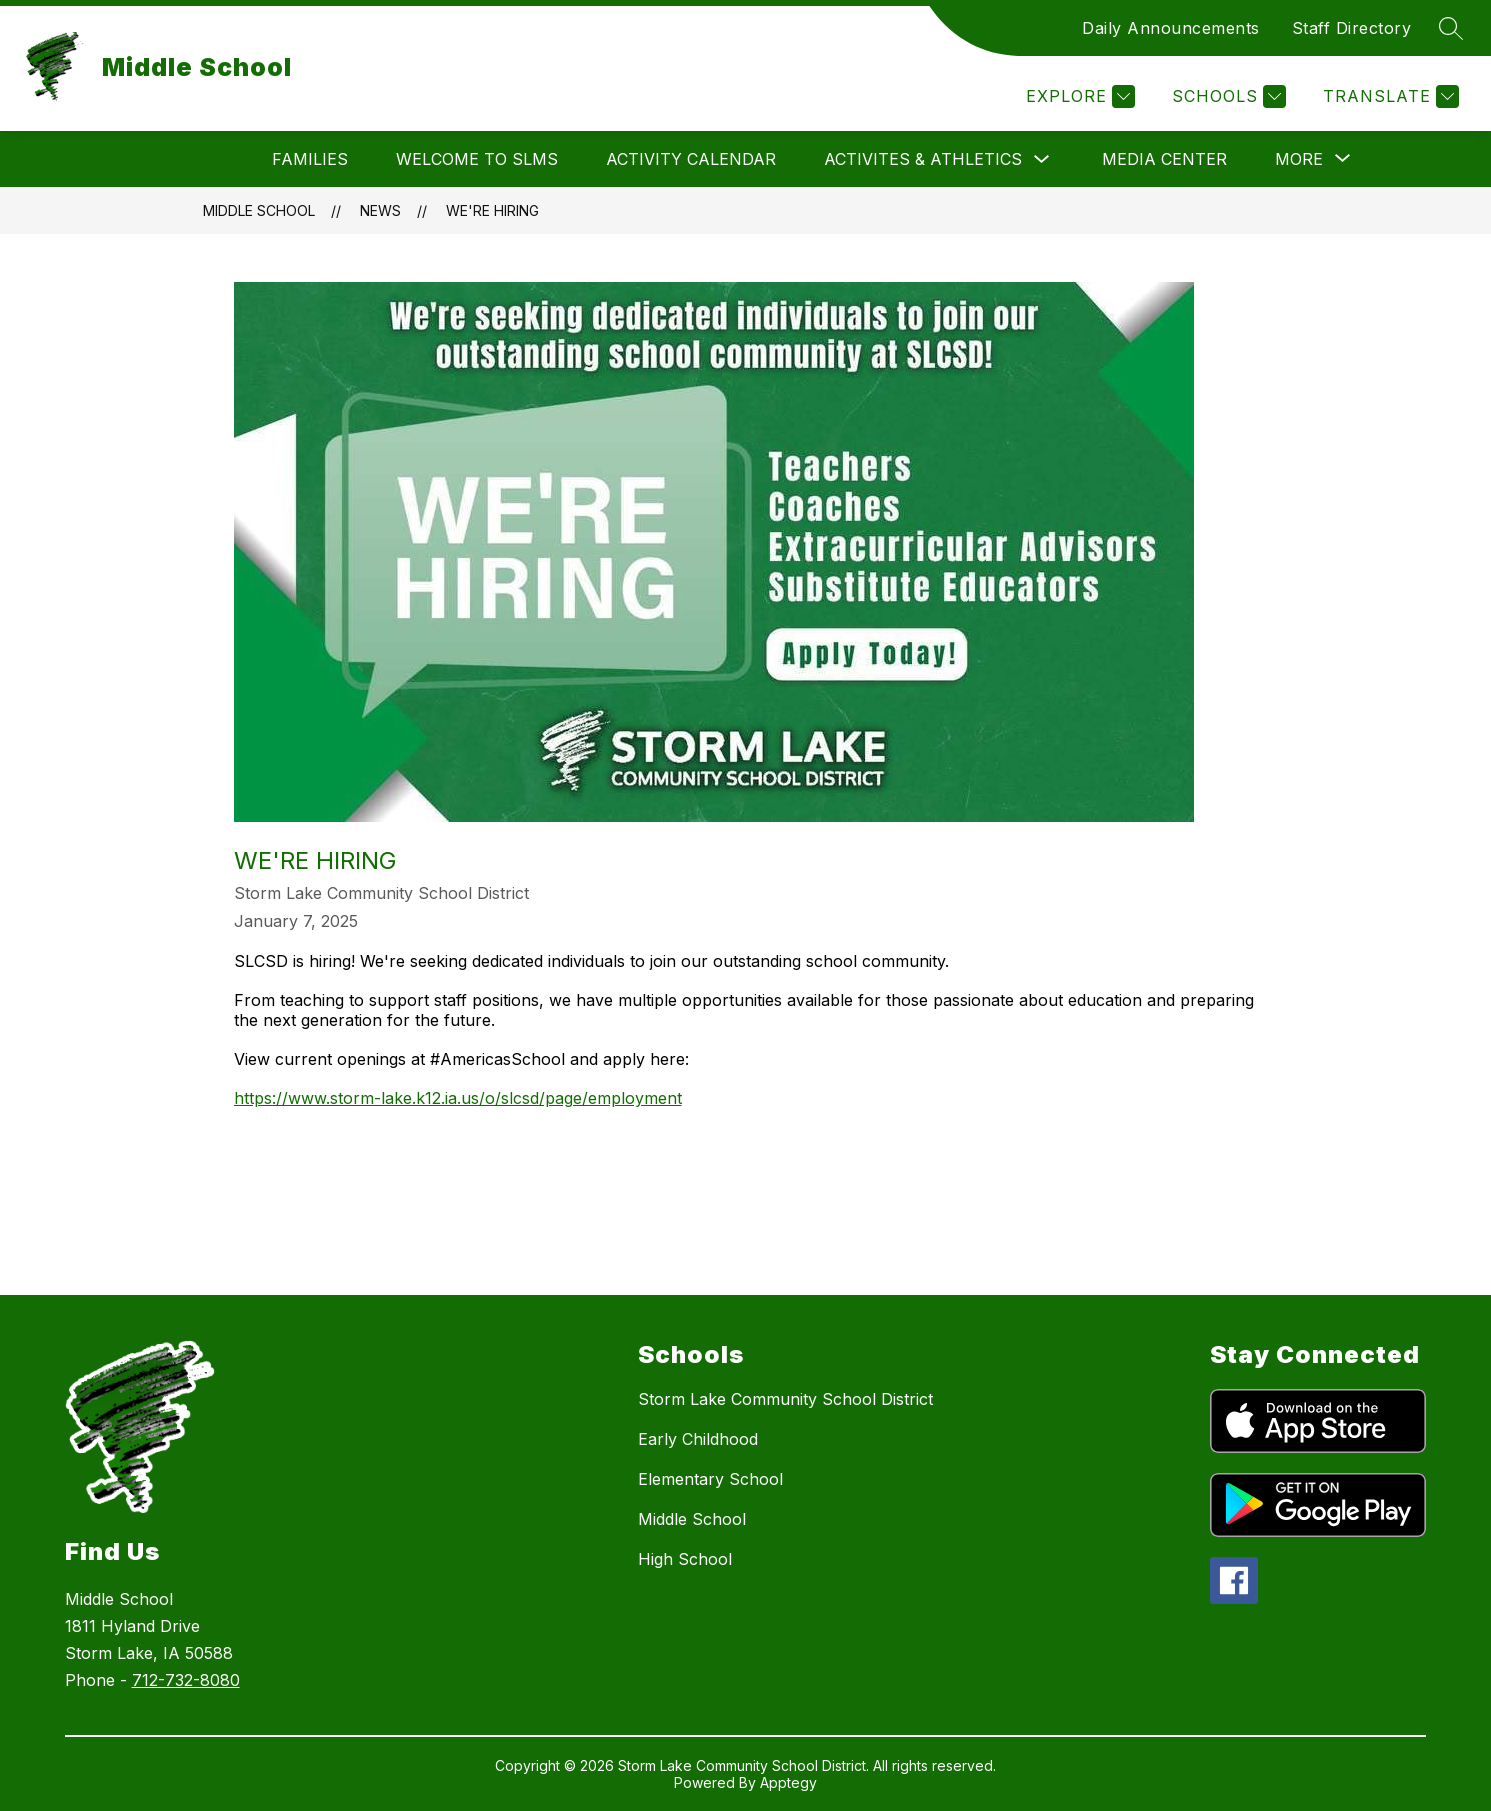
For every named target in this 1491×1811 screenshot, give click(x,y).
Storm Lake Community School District (785, 1399)
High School (685, 1559)
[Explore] (1078, 96)
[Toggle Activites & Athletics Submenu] (1042, 159)
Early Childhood (698, 1439)
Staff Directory (1352, 28)
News (380, 210)
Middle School (259, 210)
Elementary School (710, 1479)
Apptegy (788, 1782)
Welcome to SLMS (477, 159)
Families (310, 159)
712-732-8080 (186, 1680)
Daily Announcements (1171, 28)
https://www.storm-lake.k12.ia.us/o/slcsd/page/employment (458, 1098)
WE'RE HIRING (492, 210)
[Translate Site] (1388, 96)
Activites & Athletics (923, 159)
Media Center (1164, 159)
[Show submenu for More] (1299, 159)
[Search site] (1451, 28)
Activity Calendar (691, 159)
